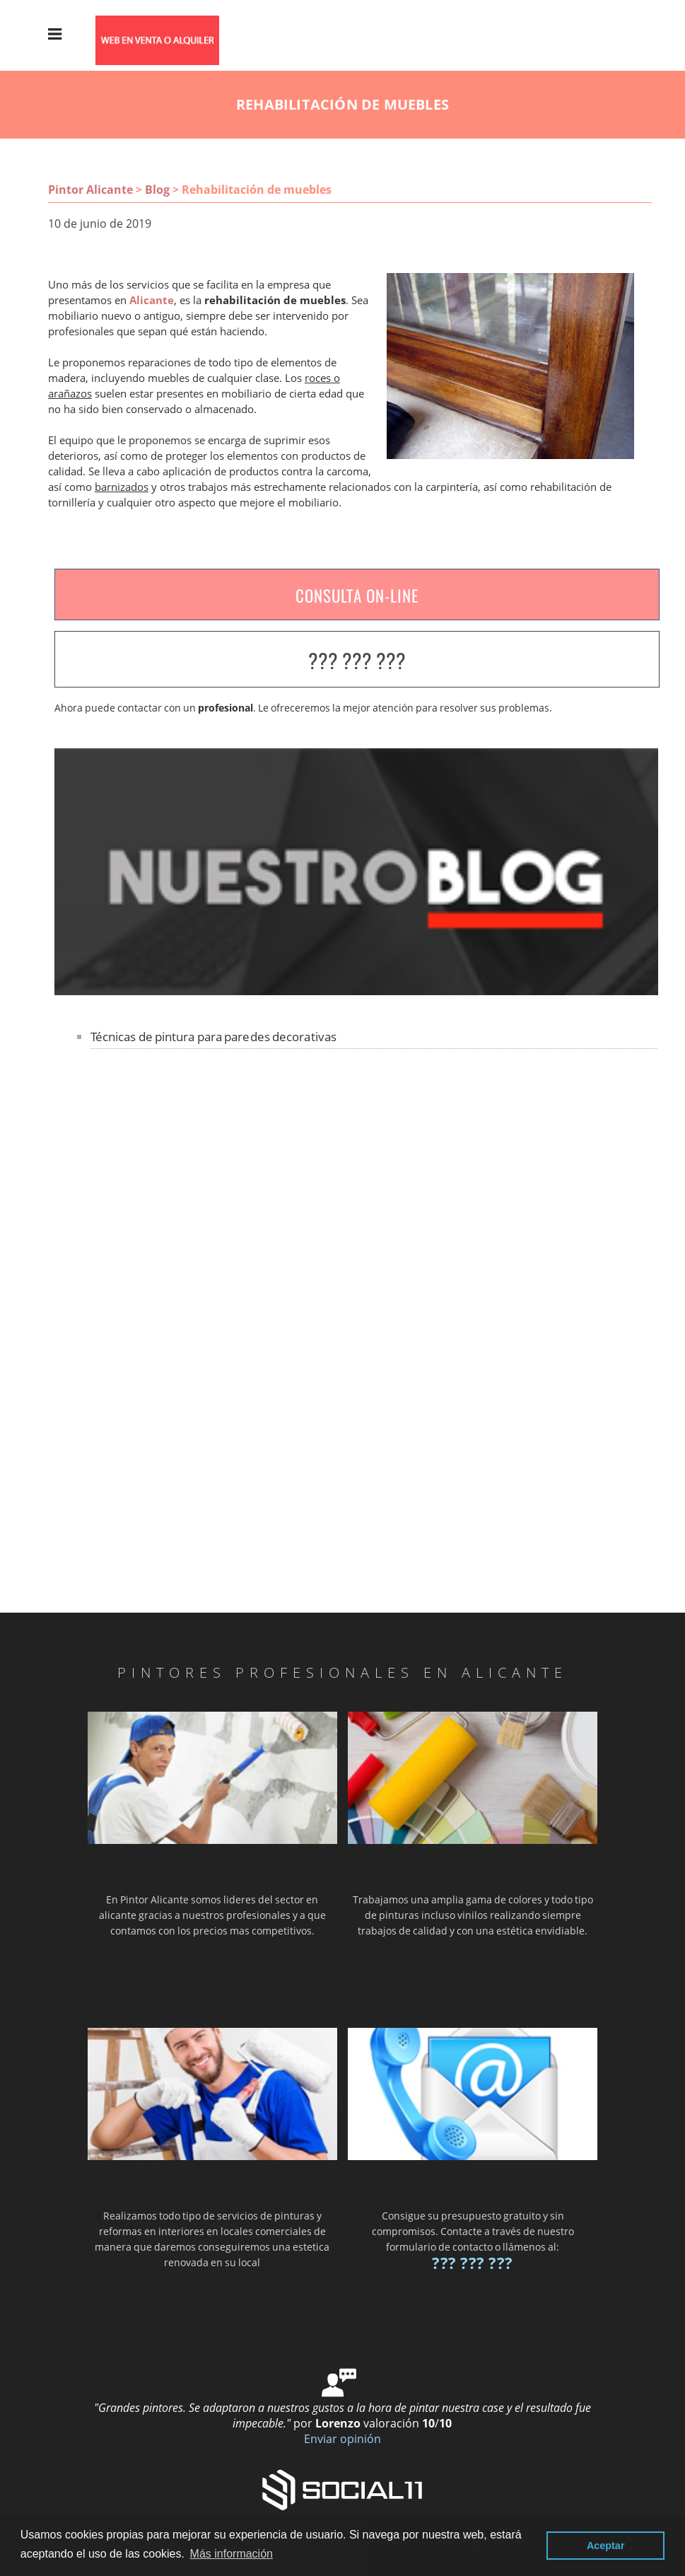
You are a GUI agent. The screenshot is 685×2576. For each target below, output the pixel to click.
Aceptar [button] (606, 2545)
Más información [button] (231, 2554)
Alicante (151, 300)
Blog (157, 189)
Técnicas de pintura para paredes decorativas (213, 1036)
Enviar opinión (342, 2439)
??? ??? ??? (357, 660)
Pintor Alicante (90, 189)
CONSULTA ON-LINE (356, 596)
